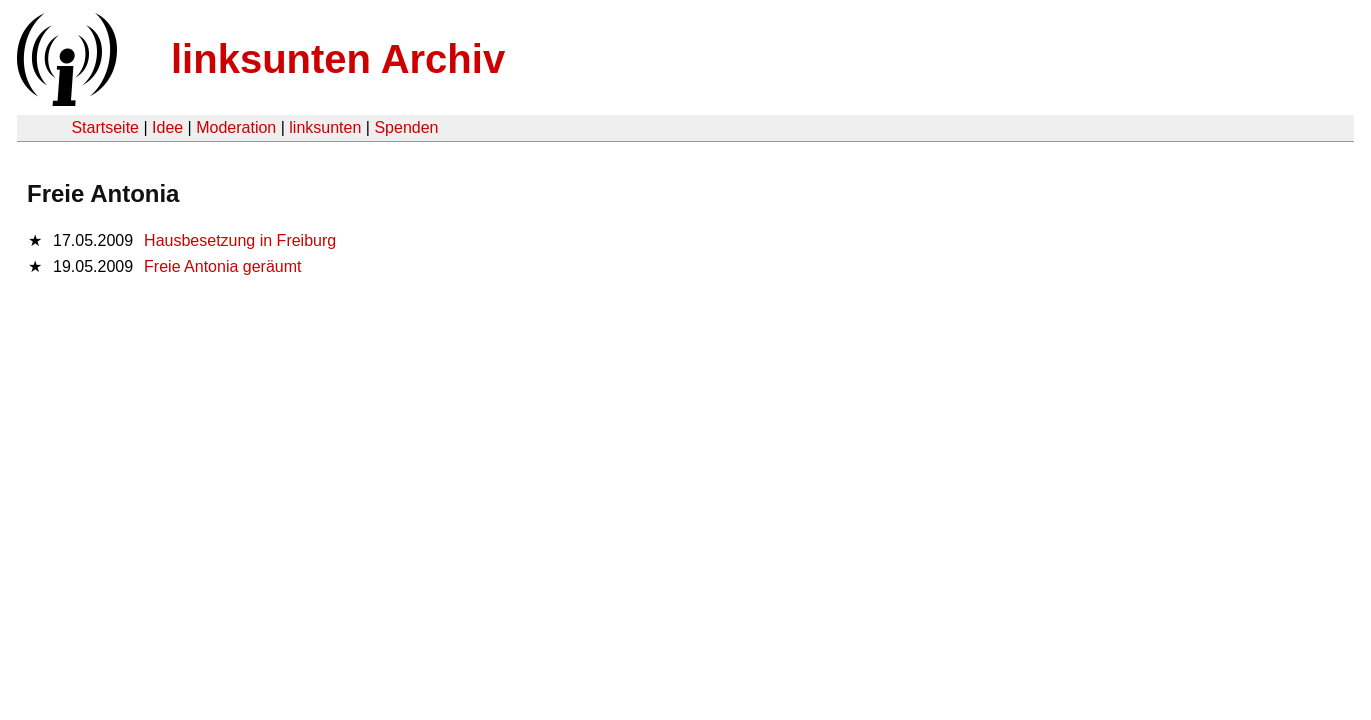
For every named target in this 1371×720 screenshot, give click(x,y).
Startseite (105, 127)
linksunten (325, 127)
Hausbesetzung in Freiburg (240, 240)
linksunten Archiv (338, 59)
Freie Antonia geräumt (222, 266)
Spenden (406, 127)
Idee (167, 127)
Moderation (236, 127)
